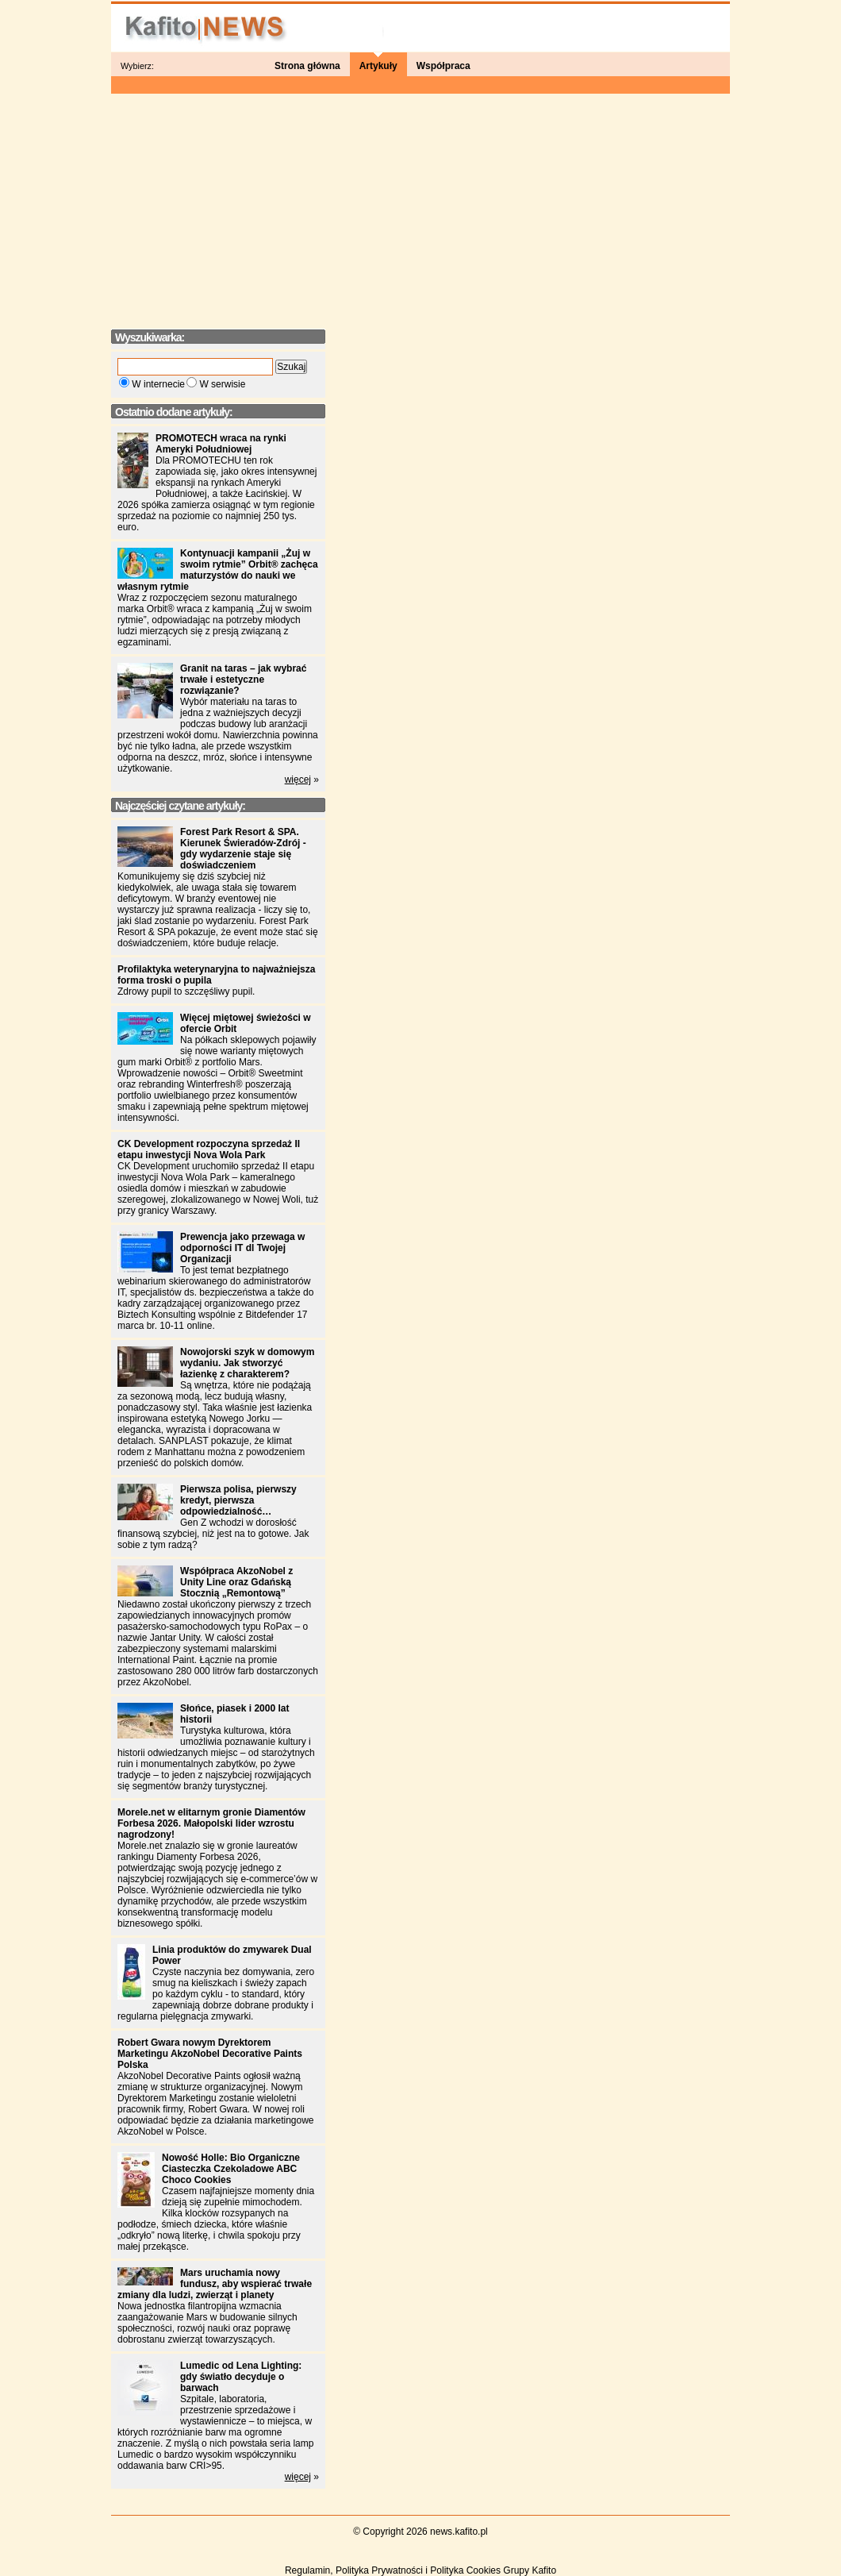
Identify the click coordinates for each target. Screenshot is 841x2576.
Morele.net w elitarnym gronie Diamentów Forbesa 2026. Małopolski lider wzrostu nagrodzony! (211, 1823)
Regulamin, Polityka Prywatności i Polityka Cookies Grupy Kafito (420, 2570)
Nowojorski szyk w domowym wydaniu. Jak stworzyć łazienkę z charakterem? (247, 1363)
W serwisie (222, 384)
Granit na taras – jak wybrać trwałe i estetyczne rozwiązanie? (243, 679)
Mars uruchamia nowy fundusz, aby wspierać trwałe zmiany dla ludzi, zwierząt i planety (214, 2284)
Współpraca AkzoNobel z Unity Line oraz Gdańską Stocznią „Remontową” (236, 1582)
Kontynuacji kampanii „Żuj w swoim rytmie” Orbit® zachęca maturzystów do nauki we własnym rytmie (217, 570)
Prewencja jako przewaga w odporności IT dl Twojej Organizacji (242, 1248)
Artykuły (378, 65)
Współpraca (443, 65)
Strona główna (307, 65)
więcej (298, 779)
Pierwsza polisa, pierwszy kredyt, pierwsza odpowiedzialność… (238, 1500)
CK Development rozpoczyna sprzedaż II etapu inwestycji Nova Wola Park (208, 1149)
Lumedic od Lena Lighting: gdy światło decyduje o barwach (240, 2376)
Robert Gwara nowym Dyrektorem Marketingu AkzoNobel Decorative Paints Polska (209, 2053)
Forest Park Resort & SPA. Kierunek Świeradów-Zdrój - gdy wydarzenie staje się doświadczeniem (243, 848)
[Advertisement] (420, 206)
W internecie (158, 384)
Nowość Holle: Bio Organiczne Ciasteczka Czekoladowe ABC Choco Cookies (231, 2168)
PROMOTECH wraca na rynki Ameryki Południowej (221, 444)
